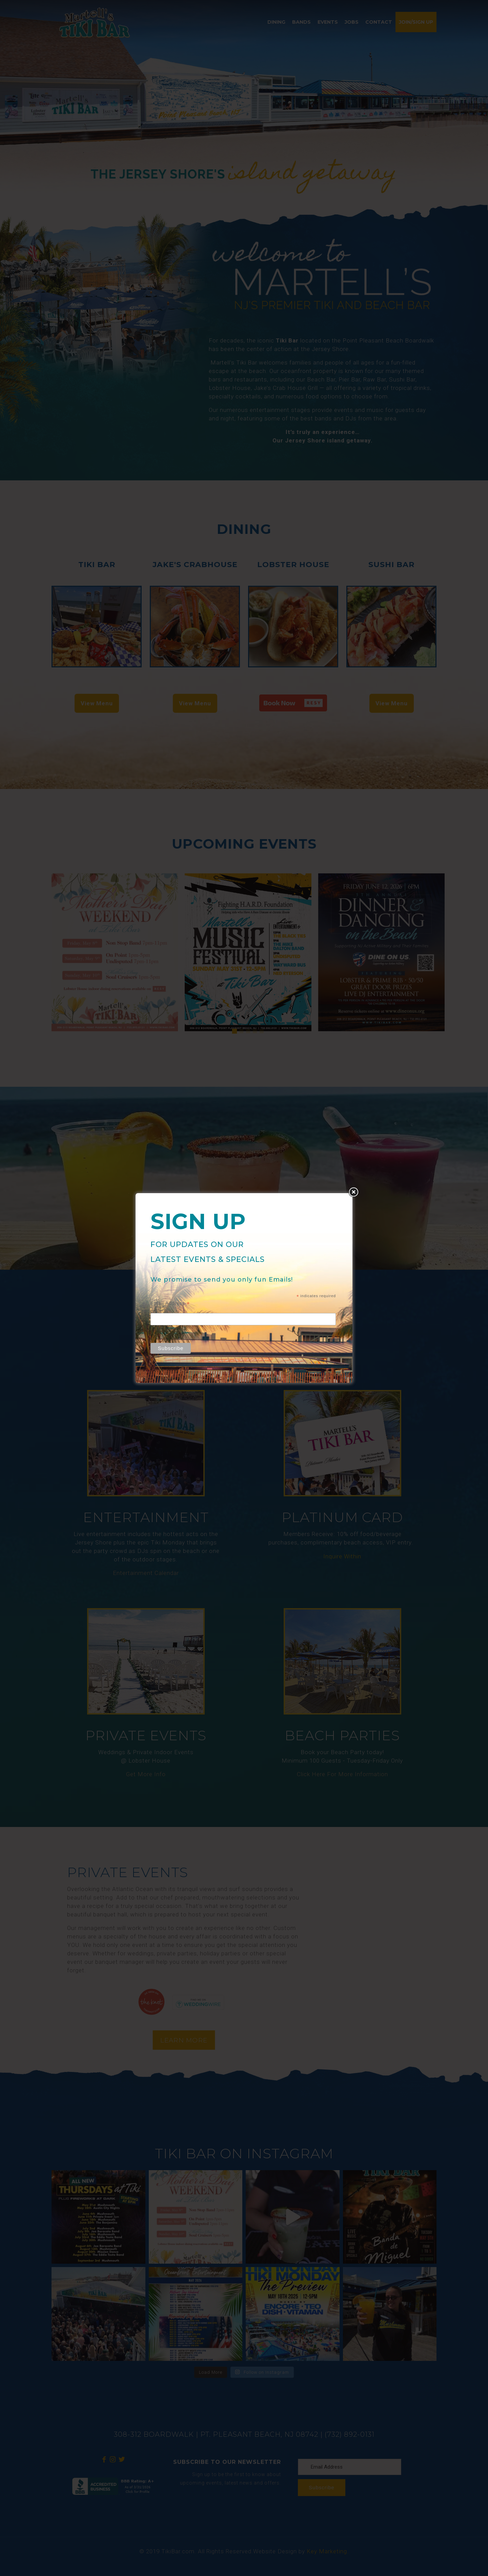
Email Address (170, 1303)
